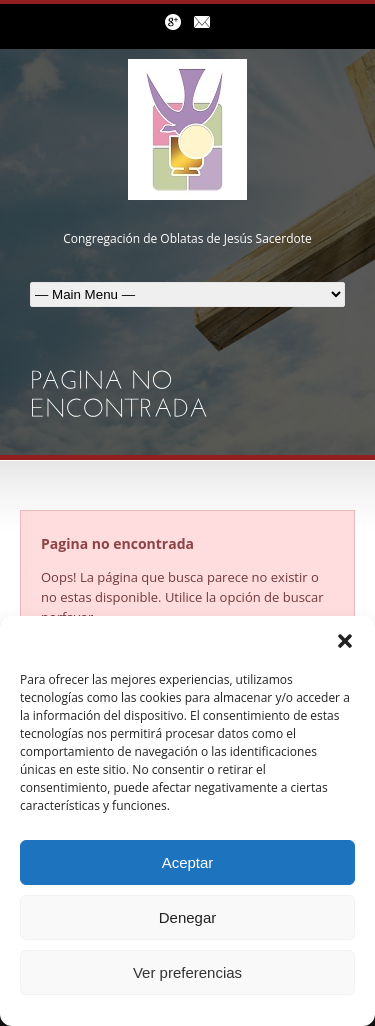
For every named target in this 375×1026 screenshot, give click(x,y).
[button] (345, 641)
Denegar (188, 917)
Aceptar (188, 862)
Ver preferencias (187, 972)
